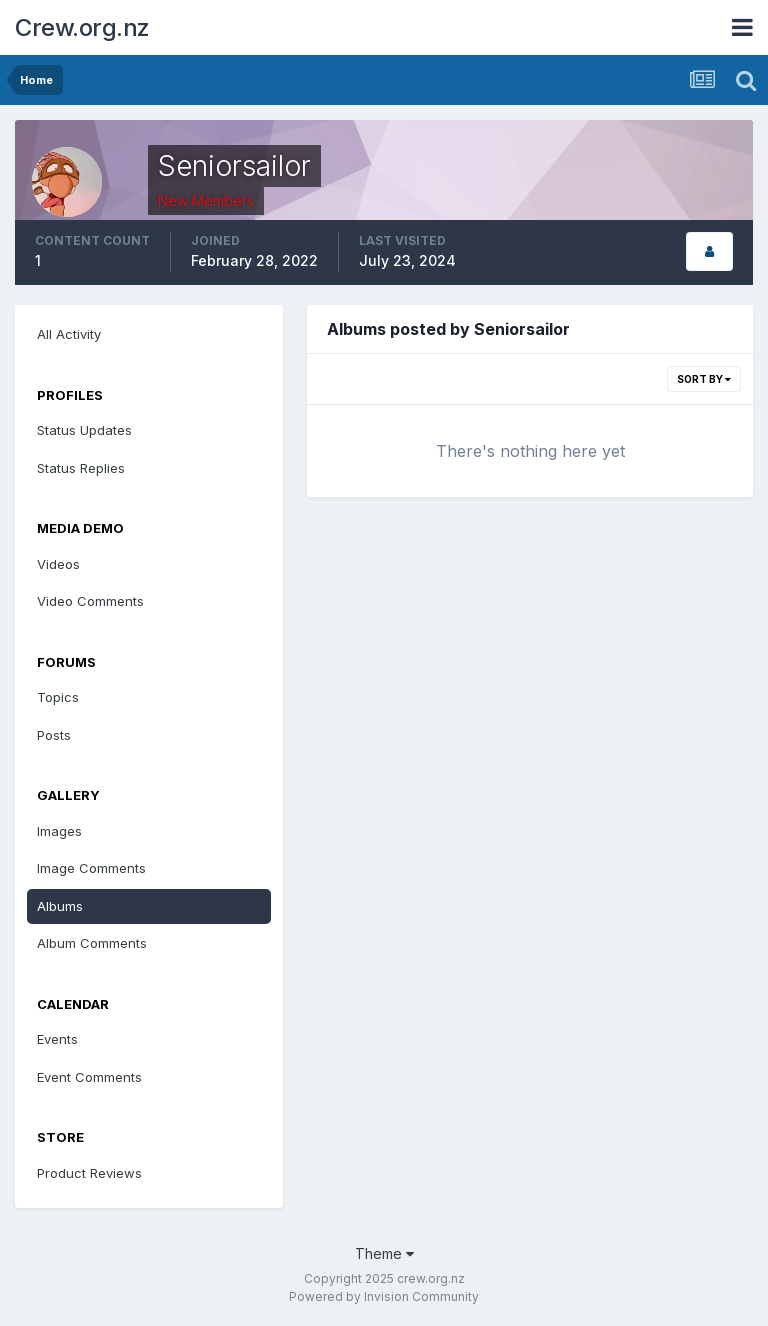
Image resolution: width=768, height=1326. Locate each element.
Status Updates (84, 430)
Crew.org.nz (82, 27)
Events (57, 1039)
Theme (384, 1253)
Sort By (704, 379)
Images (59, 831)
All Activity (69, 334)
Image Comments (91, 868)
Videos (58, 564)
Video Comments (90, 601)
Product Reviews (89, 1173)
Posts (54, 735)
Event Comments (89, 1077)
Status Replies (81, 468)
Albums (60, 906)
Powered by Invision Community (384, 1296)
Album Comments (92, 943)
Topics (58, 697)
